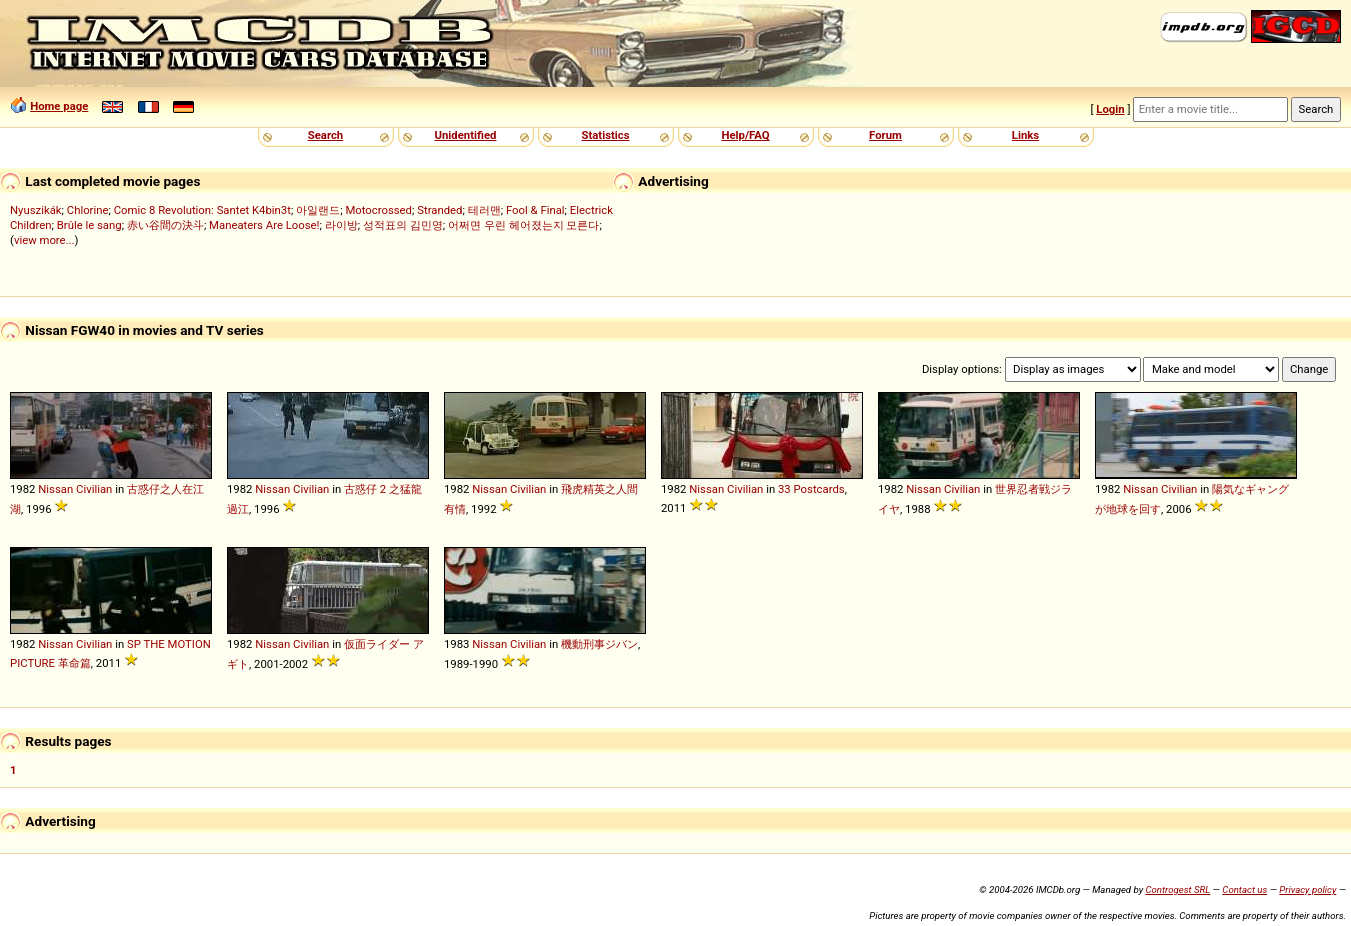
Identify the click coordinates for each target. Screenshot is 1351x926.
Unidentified (466, 135)
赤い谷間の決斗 (165, 225)
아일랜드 (318, 210)
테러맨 (484, 210)
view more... (44, 240)
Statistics (605, 135)
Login (1110, 109)
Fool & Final (535, 210)
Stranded (439, 210)
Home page (59, 106)
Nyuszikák (36, 210)
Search (325, 135)
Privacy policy (1307, 889)
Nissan (55, 489)
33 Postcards (811, 489)
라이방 (341, 225)
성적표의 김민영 (403, 225)
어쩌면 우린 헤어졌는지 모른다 (523, 225)
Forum (885, 135)
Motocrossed (378, 210)
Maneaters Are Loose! (264, 225)
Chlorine (88, 210)
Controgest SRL (1177, 889)
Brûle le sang (89, 225)
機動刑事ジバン (599, 644)
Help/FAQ (745, 135)
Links (1025, 135)
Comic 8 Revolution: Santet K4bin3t (202, 210)
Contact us (1244, 889)
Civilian (94, 489)
